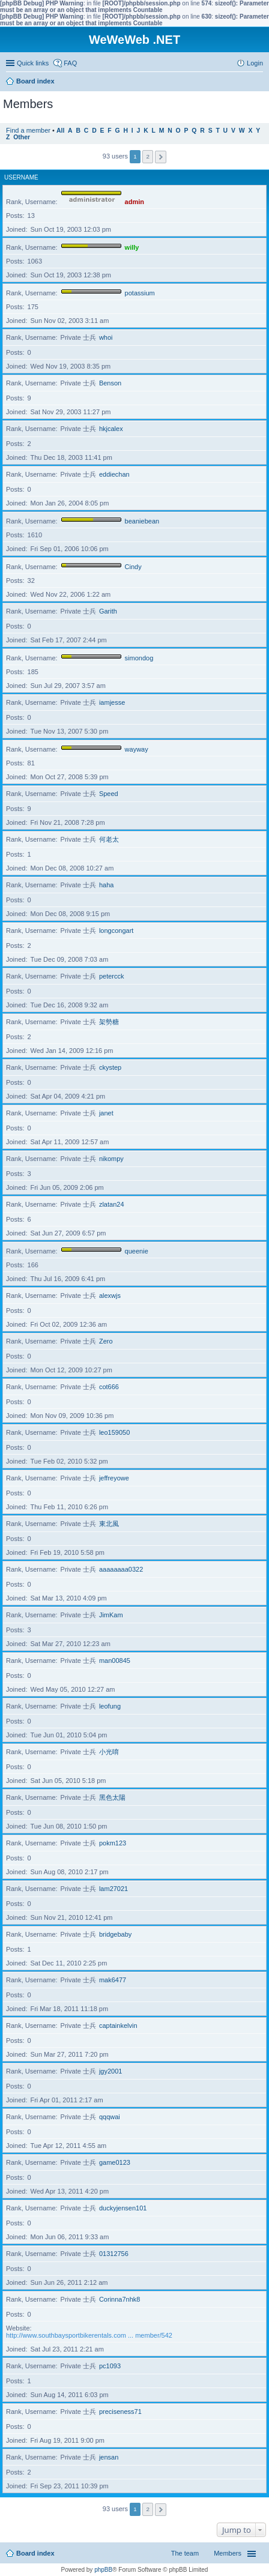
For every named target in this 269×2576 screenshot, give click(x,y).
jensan (108, 2457)
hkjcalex (111, 428)
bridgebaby (115, 1934)
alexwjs (110, 1295)
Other (21, 137)
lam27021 (113, 1888)
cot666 (109, 1386)
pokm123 (112, 1843)
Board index (35, 2553)
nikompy (111, 1158)
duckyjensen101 (123, 2208)
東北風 (109, 1523)
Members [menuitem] (227, 2553)
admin (134, 201)
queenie (136, 1251)
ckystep (110, 1067)
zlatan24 (111, 1204)
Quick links (33, 63)
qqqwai (109, 2116)
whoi (106, 337)
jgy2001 (110, 2071)
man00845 (114, 1660)
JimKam (111, 1614)
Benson (110, 383)
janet (106, 1113)
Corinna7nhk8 (120, 2299)
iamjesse (112, 702)
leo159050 (114, 1432)
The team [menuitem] (185, 2553)
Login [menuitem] (255, 63)
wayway (136, 749)
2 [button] (148, 156)
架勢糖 (109, 1021)
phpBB (103, 2569)
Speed (108, 793)
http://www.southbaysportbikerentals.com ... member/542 (89, 2335)
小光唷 (109, 1751)
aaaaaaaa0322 (121, 1569)
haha (106, 884)
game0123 (114, 2162)
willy (132, 247)
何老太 (109, 839)
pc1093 (110, 2365)
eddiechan (114, 474)
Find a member (28, 130)
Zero (106, 1341)
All (60, 130)
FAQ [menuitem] (70, 63)
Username (21, 177)
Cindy (133, 566)
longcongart (116, 930)
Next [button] (160, 157)
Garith (108, 611)
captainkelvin (118, 2025)
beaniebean (142, 521)
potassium (140, 293)
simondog (139, 658)
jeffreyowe (114, 1478)
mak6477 (112, 1979)
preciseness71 (120, 2411)
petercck (111, 976)
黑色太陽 (112, 1797)
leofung (110, 1706)
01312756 (113, 2253)
